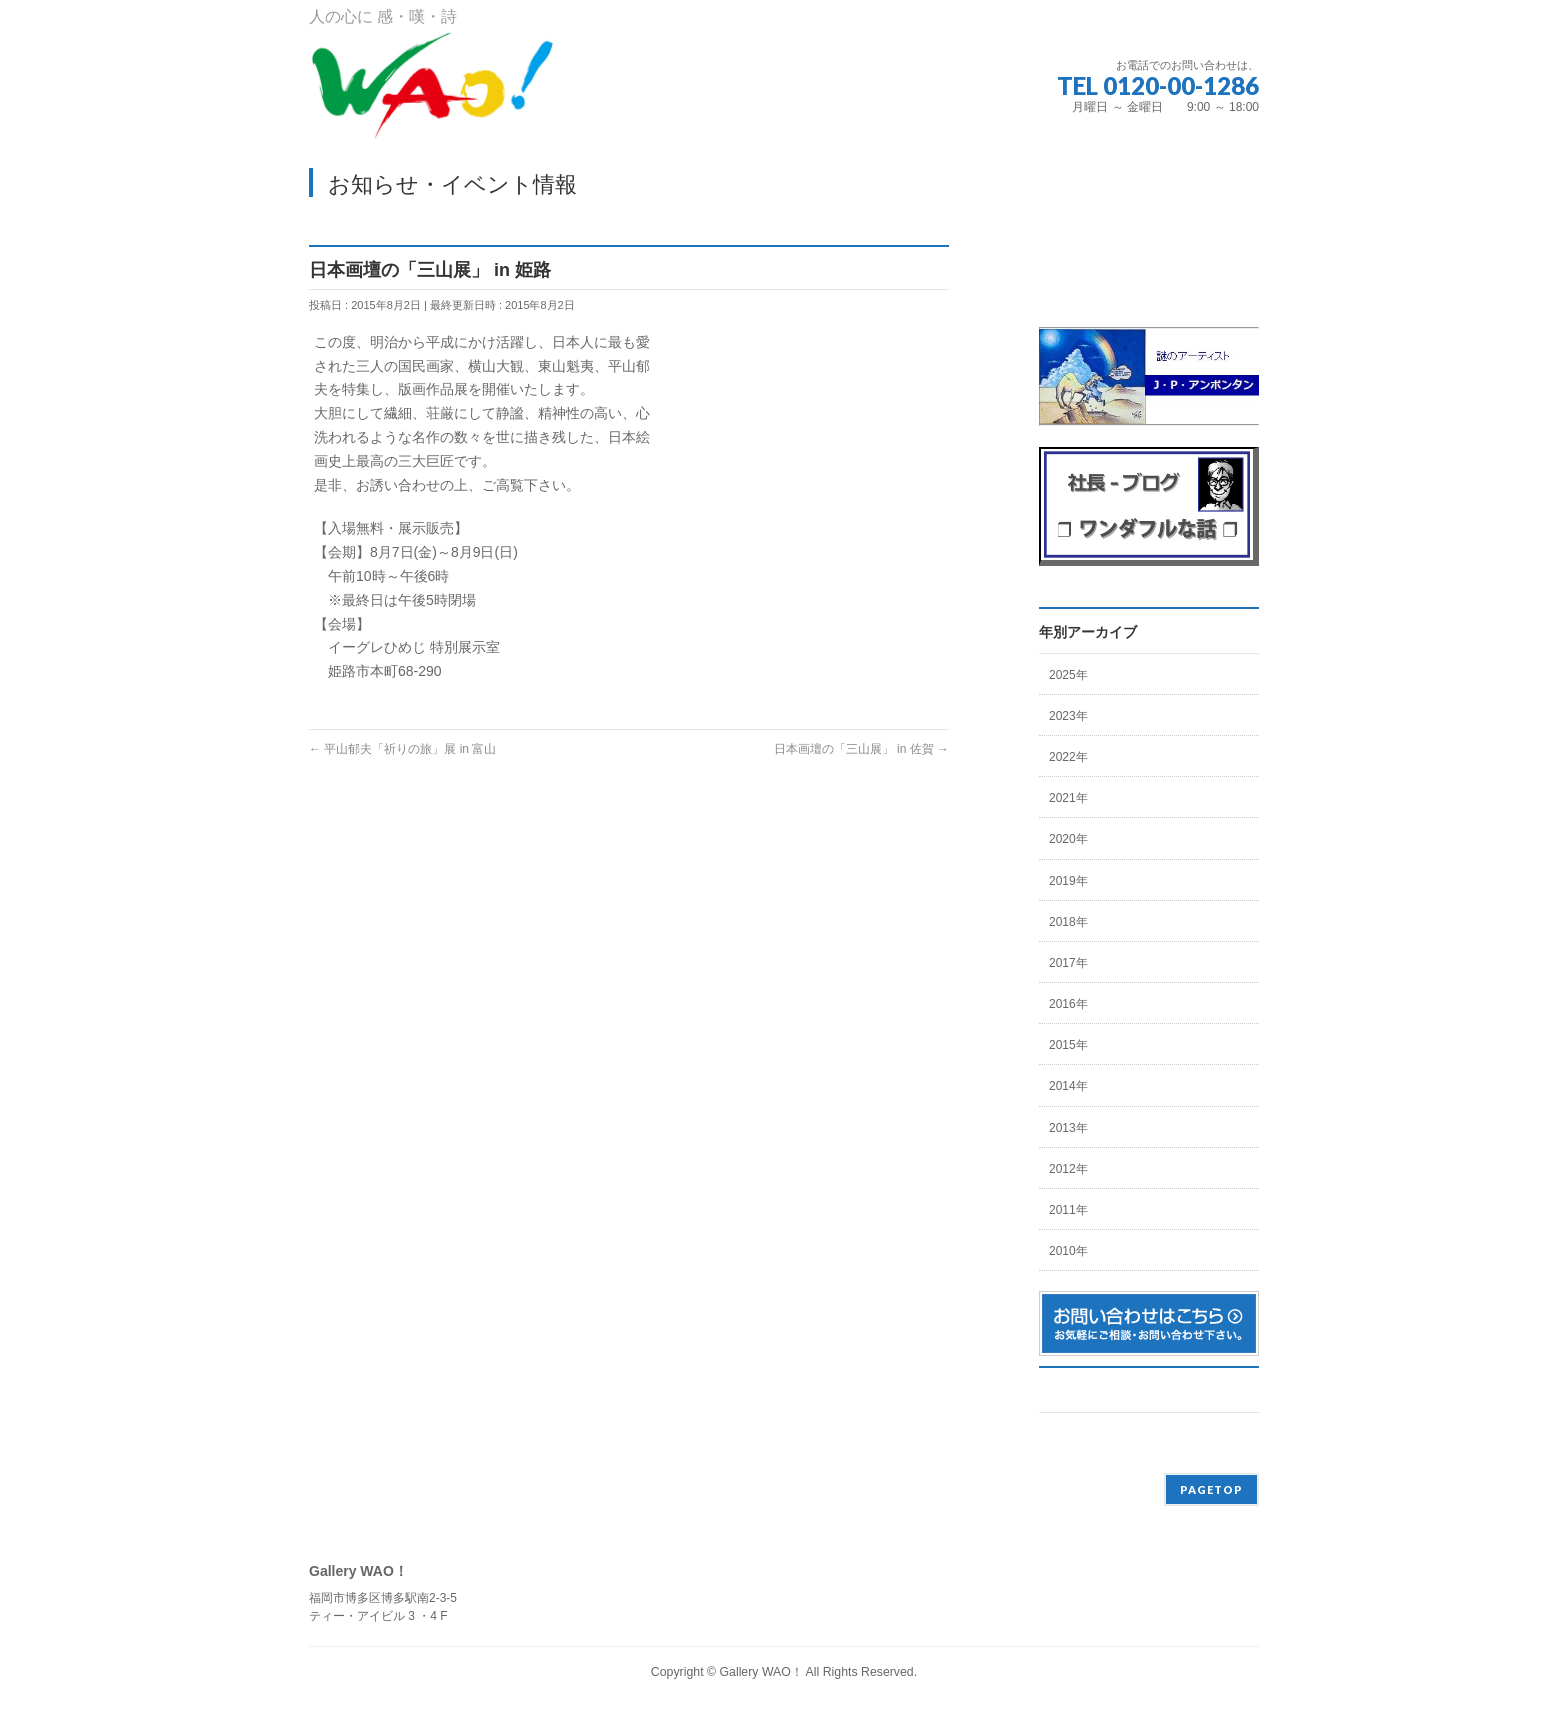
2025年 (1068, 675)
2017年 (1068, 963)
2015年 (1068, 1045)
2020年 (1068, 839)
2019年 (1068, 881)
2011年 (1068, 1210)
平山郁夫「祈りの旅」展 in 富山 (402, 749)
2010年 (1068, 1251)
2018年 (1068, 922)
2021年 (1068, 798)
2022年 (1068, 757)
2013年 (1068, 1128)
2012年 (1068, 1169)
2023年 (1068, 716)
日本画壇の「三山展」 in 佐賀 (861, 749)
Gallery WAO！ (760, 1672)
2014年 (1068, 1086)
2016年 (1068, 1004)
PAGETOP (1211, 1489)
